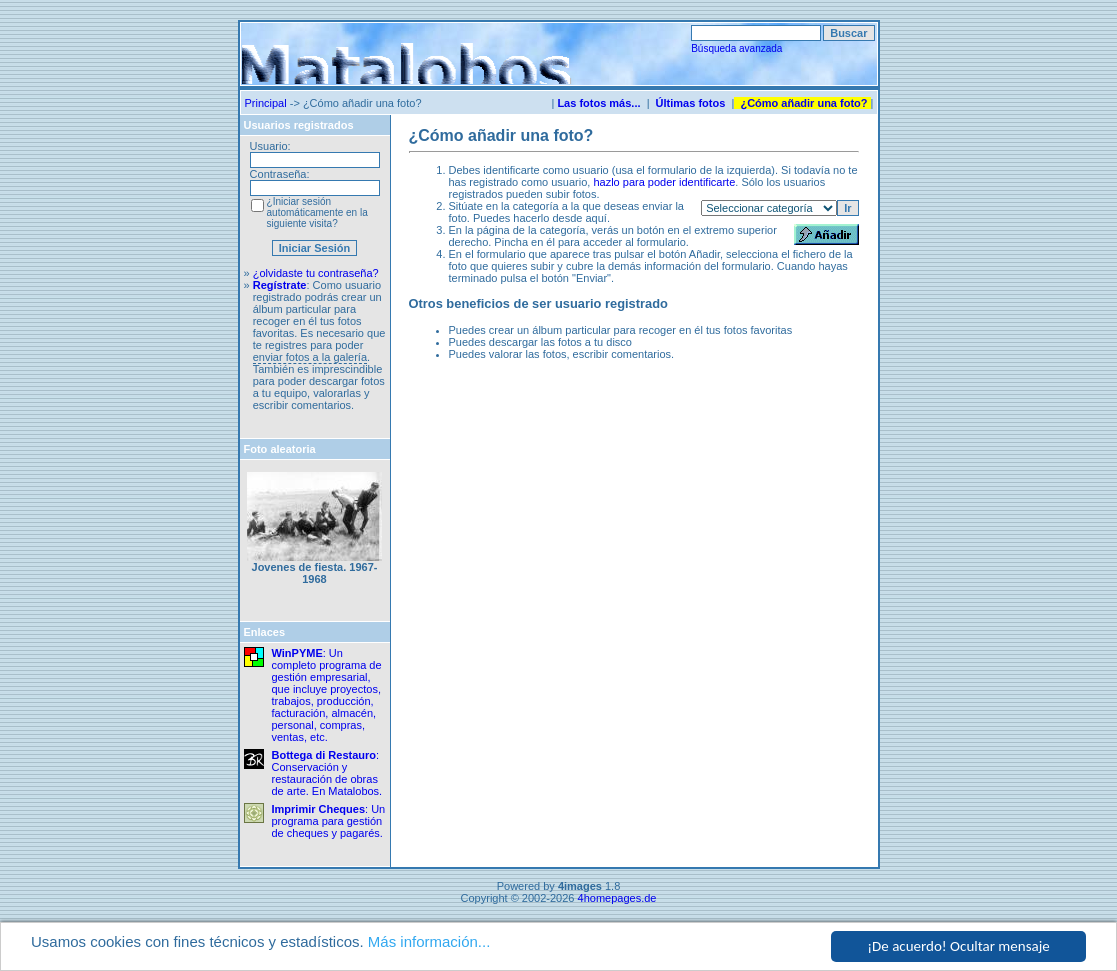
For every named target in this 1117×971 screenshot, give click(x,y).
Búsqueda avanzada (736, 48)
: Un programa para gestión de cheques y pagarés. (329, 821)
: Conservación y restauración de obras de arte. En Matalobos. (327, 773)
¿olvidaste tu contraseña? (316, 273)
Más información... (429, 942)
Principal (266, 103)
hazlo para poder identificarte (664, 182)
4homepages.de (617, 898)
